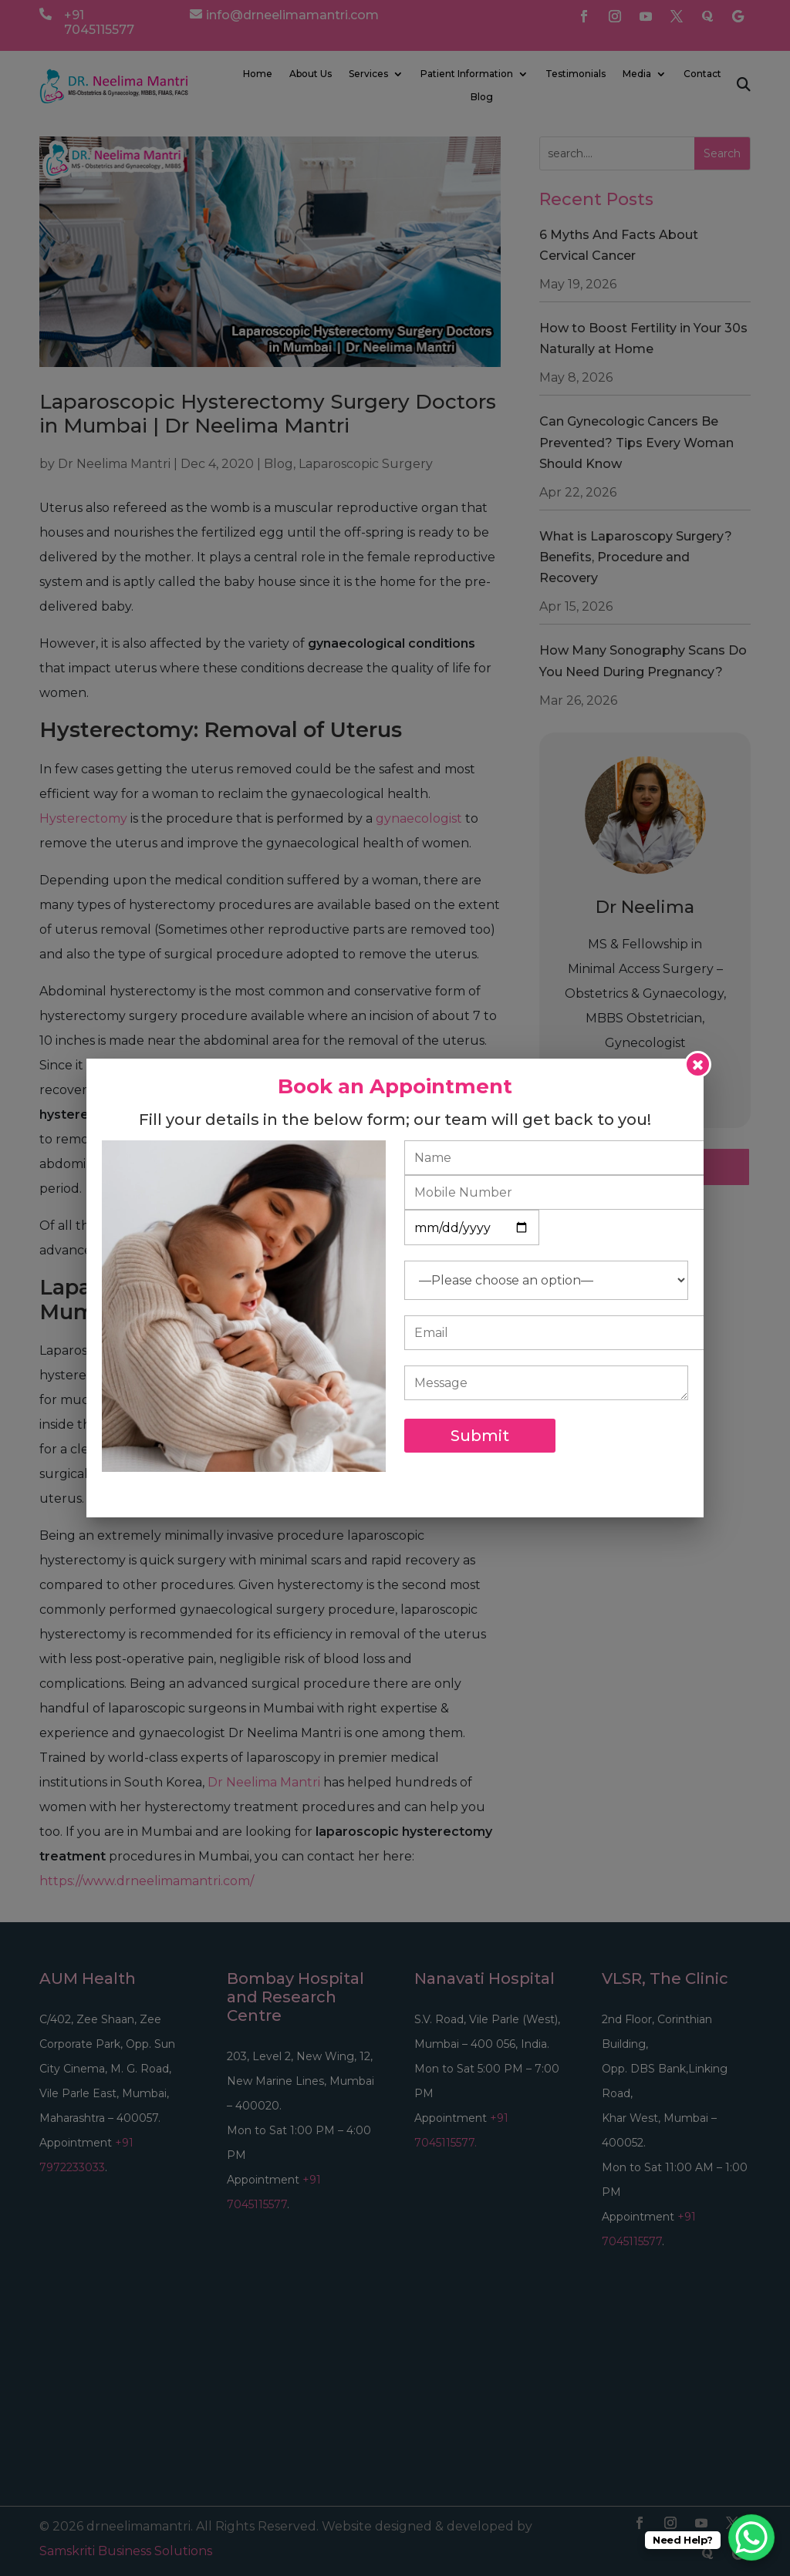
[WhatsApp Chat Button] (751, 2537)
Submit (480, 1435)
